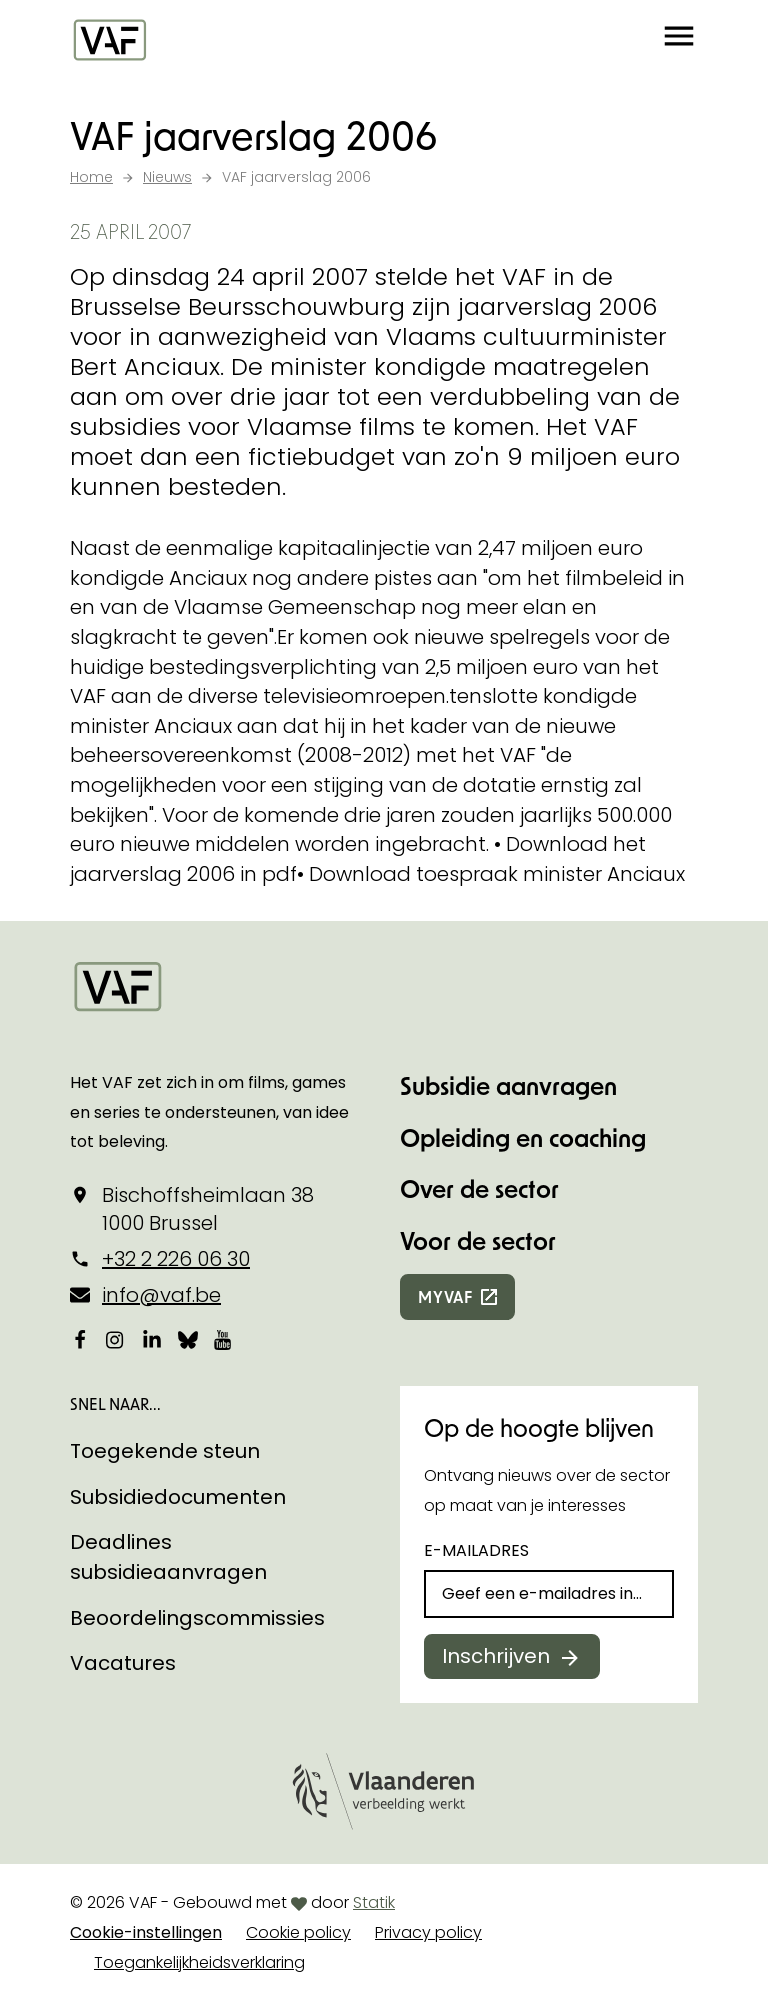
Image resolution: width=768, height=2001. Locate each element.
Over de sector (479, 1188)
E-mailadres (476, 1550)
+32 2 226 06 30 (176, 1259)
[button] (679, 40)
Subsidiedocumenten (178, 1497)
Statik (374, 1902)
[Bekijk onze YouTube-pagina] (224, 1340)
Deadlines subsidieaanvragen (168, 1557)
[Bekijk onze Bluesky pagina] (188, 1340)
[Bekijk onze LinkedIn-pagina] (152, 1340)
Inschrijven (496, 1656)
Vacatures (123, 1663)
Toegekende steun (165, 1451)
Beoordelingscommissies (197, 1618)
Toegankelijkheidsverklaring (199, 1962)
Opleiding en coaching (523, 1137)
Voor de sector (478, 1240)
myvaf (445, 1296)
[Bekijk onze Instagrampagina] (116, 1340)
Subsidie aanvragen (508, 1085)
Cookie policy (298, 1932)
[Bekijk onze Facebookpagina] (80, 1340)
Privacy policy (428, 1932)
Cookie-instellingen (146, 1932)
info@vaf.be (161, 1295)
